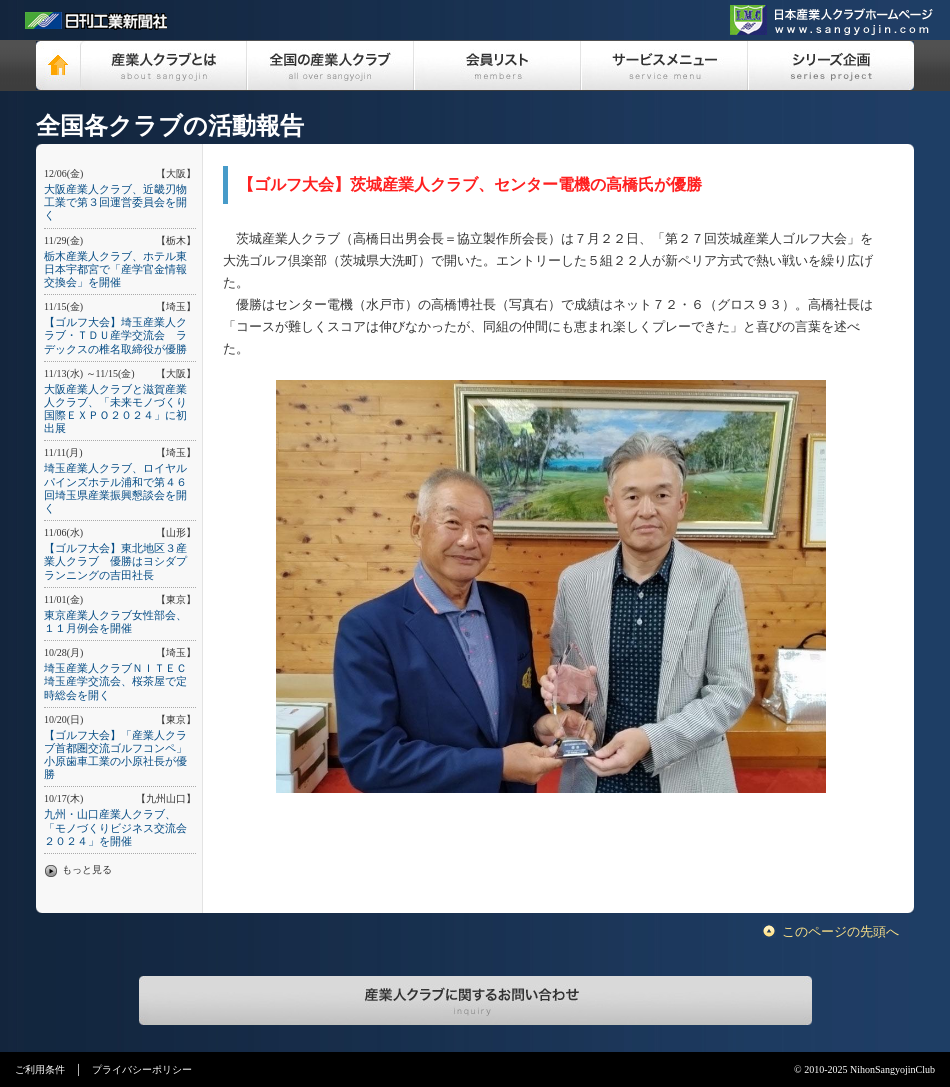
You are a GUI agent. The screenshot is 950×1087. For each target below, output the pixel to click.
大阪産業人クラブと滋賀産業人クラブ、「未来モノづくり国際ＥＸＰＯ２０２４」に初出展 (115, 409)
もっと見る (87, 869)
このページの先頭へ (840, 931)
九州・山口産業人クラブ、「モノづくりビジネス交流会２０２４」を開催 (115, 827)
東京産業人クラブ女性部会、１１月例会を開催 (115, 621)
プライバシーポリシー (142, 1069)
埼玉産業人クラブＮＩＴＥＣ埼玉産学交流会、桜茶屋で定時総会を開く (115, 681)
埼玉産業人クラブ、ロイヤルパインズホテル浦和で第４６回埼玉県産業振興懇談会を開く (115, 488)
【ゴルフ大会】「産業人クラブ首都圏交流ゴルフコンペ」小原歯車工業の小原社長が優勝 (115, 755)
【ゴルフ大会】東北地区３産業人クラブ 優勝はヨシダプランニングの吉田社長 (115, 561)
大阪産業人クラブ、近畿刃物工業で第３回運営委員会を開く (115, 202)
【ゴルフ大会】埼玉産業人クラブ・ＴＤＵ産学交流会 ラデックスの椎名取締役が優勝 (115, 335)
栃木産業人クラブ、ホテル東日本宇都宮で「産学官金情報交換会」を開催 (115, 269)
